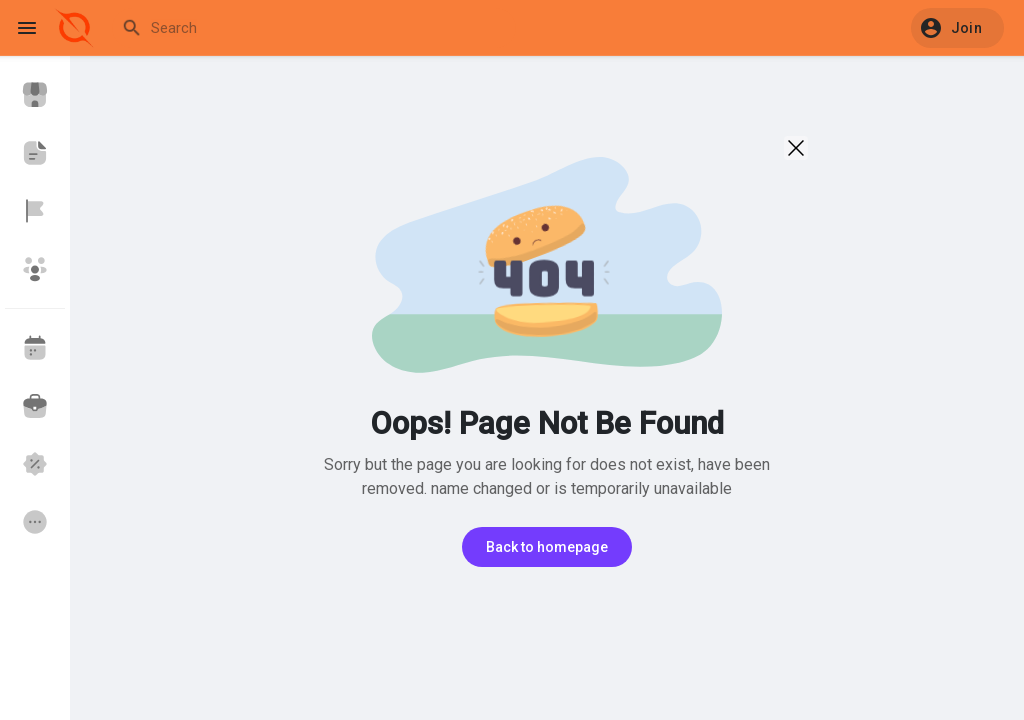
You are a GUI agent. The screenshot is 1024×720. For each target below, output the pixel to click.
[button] (957, 28)
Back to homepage (547, 547)
